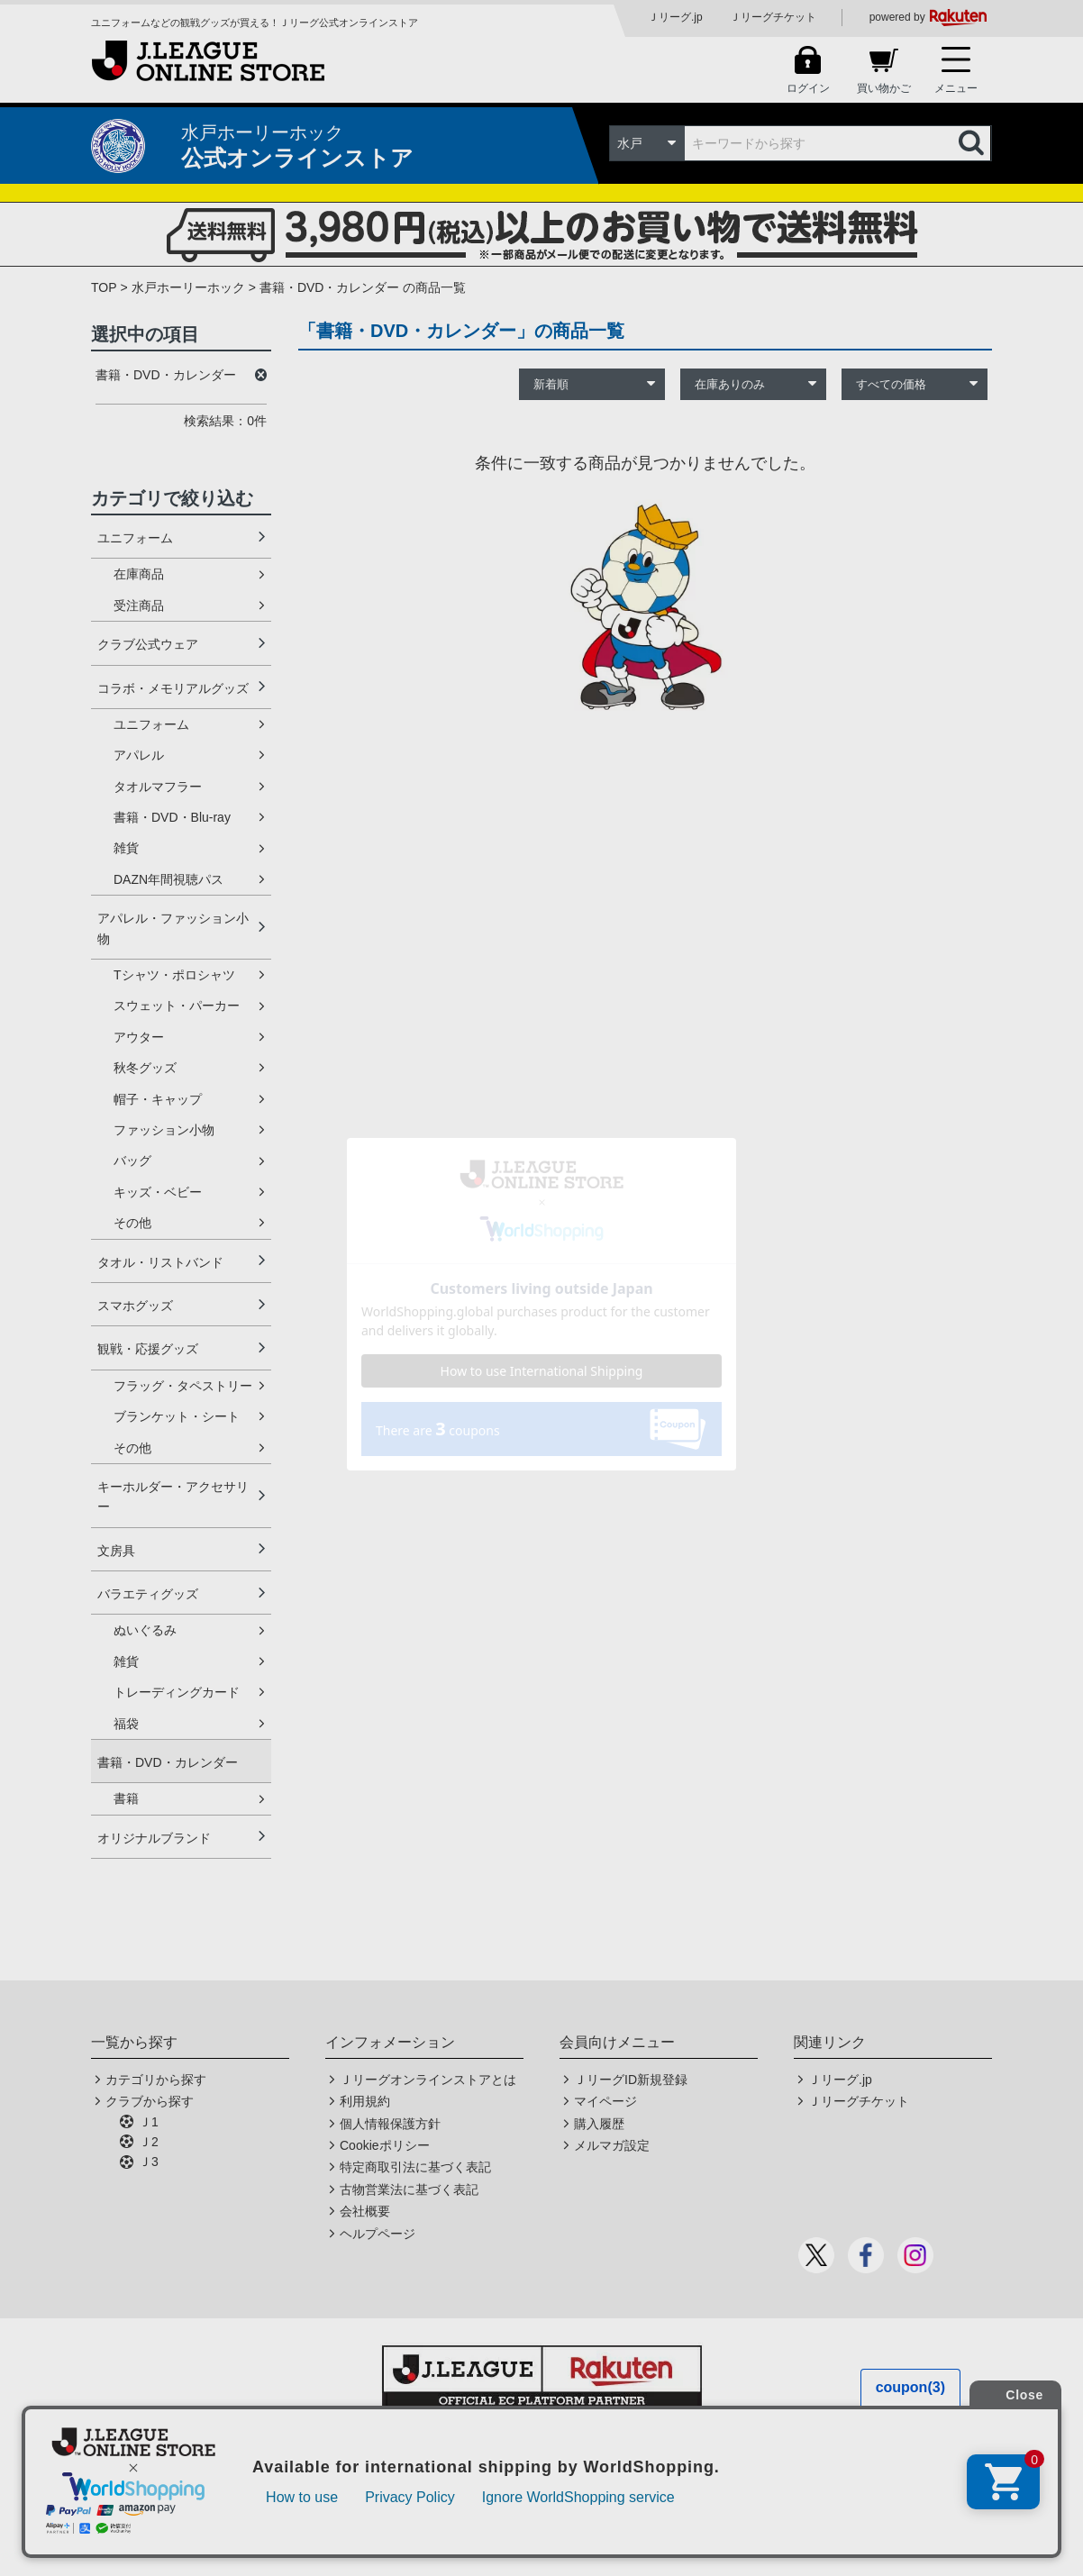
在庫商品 (139, 574)
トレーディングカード (177, 1692)
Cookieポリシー (385, 2145)
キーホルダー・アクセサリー (173, 1496)
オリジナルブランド (154, 1838)
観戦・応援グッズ (147, 1349)
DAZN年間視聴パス (168, 879)
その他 (132, 1222)
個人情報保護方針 (390, 2123)
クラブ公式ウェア (147, 644)
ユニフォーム (135, 538)
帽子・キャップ (158, 1099)
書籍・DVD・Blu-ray (172, 817)
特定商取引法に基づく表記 (415, 2167)
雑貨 (126, 848)
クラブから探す (149, 2101)
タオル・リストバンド (160, 1262)
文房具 (116, 1550)
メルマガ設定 (612, 2145)
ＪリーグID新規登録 (630, 2079)
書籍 (126, 1798)
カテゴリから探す (155, 2079)
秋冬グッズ (145, 1067)
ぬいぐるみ (145, 1630)
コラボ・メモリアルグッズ (173, 688)
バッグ (132, 1160)
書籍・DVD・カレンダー (167, 1762)
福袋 (126, 1723)
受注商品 (139, 605)
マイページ (605, 2101)
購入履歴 (599, 2123)
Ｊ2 (149, 2142)
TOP (104, 287)
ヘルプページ (377, 2233)
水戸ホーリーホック (188, 287)
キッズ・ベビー (158, 1192)
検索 (973, 143)
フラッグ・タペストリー (183, 1386)
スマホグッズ (135, 1305)
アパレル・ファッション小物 (173, 928)
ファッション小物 (164, 1130)
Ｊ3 (149, 2161)
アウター (139, 1037)
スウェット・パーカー (177, 1005)
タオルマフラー (158, 786)
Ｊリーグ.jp (675, 17)
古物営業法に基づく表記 (409, 2189)
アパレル (139, 755)
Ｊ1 (149, 2122)
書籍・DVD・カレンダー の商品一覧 (362, 287)
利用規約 (365, 2101)
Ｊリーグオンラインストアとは (428, 2079)
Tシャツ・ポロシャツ (174, 975)
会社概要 (365, 2211)
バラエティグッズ (147, 1594)
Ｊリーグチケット (773, 17)
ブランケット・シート (177, 1416)
